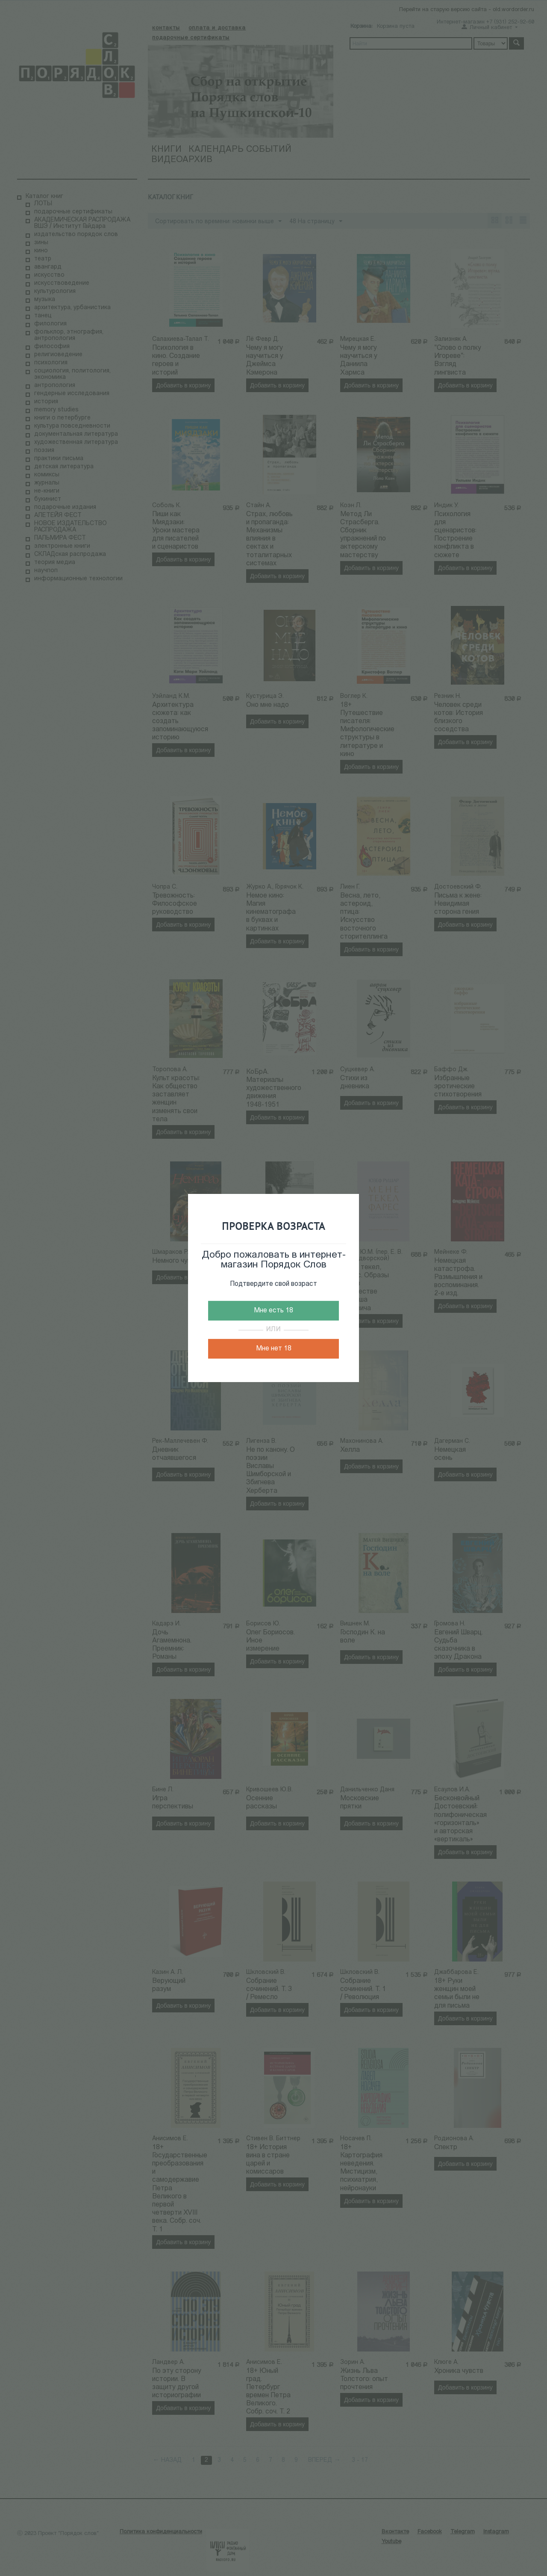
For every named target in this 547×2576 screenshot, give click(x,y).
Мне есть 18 (273, 1310)
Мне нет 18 (273, 1348)
